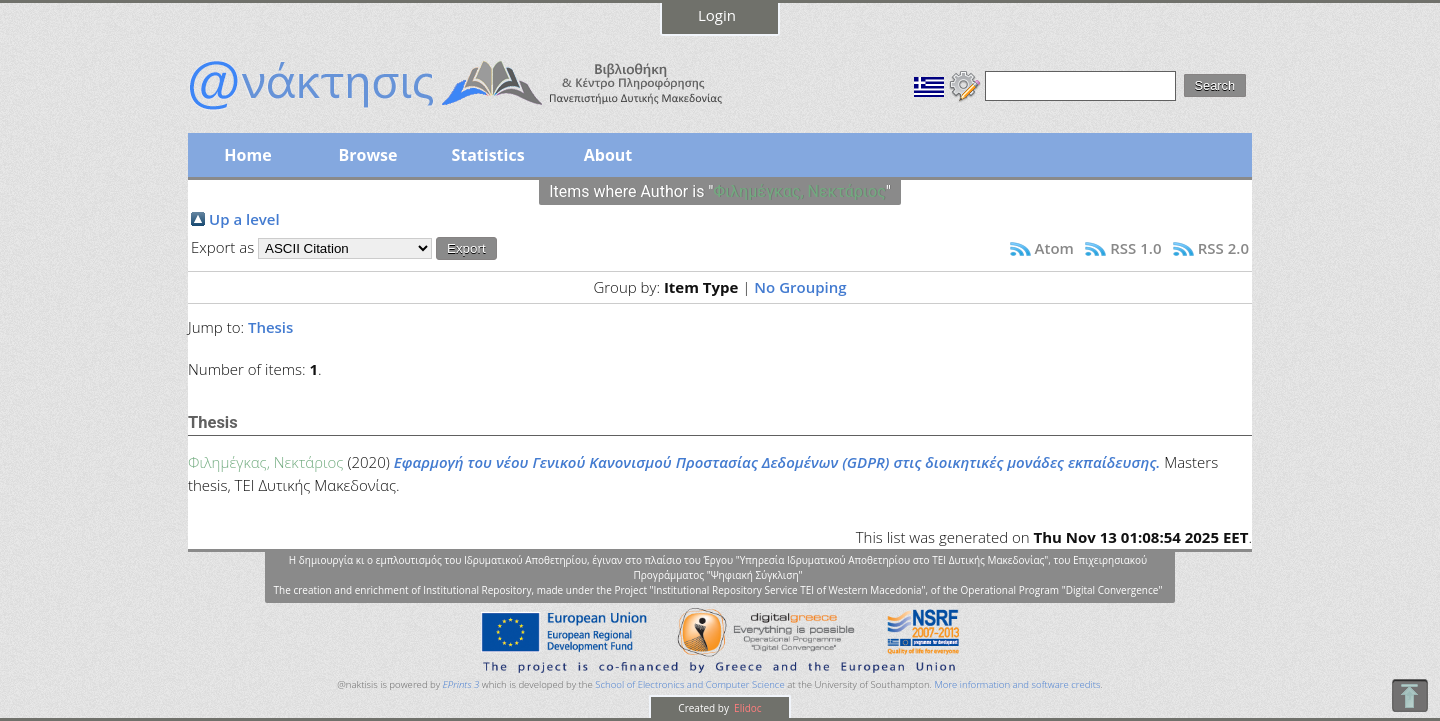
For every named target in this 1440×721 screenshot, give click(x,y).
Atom (1054, 248)
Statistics (487, 155)
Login (717, 15)
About (608, 155)
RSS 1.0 (1135, 248)
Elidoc (747, 708)
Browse (367, 155)
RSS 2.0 (1223, 248)
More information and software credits (1017, 684)
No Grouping (800, 287)
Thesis (270, 327)
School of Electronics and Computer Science (689, 684)
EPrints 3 (461, 684)
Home (247, 155)
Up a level (244, 219)
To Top (1409, 695)
